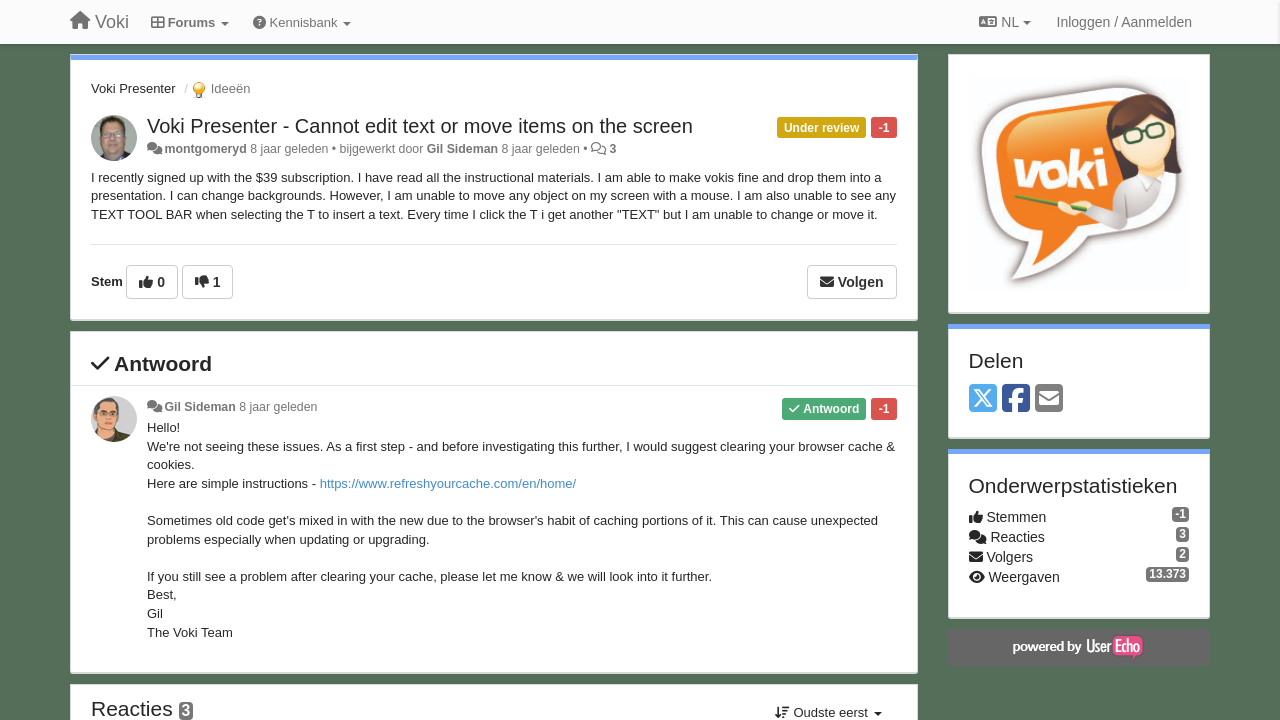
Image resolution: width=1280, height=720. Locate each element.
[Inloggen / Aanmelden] (1124, 22)
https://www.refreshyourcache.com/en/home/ (448, 483)
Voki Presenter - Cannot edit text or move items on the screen (420, 126)
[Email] (1049, 399)
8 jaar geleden (278, 407)
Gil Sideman (462, 149)
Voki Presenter (133, 88)
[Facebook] (1016, 399)
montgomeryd (205, 149)
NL (1004, 22)
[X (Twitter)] (983, 399)
